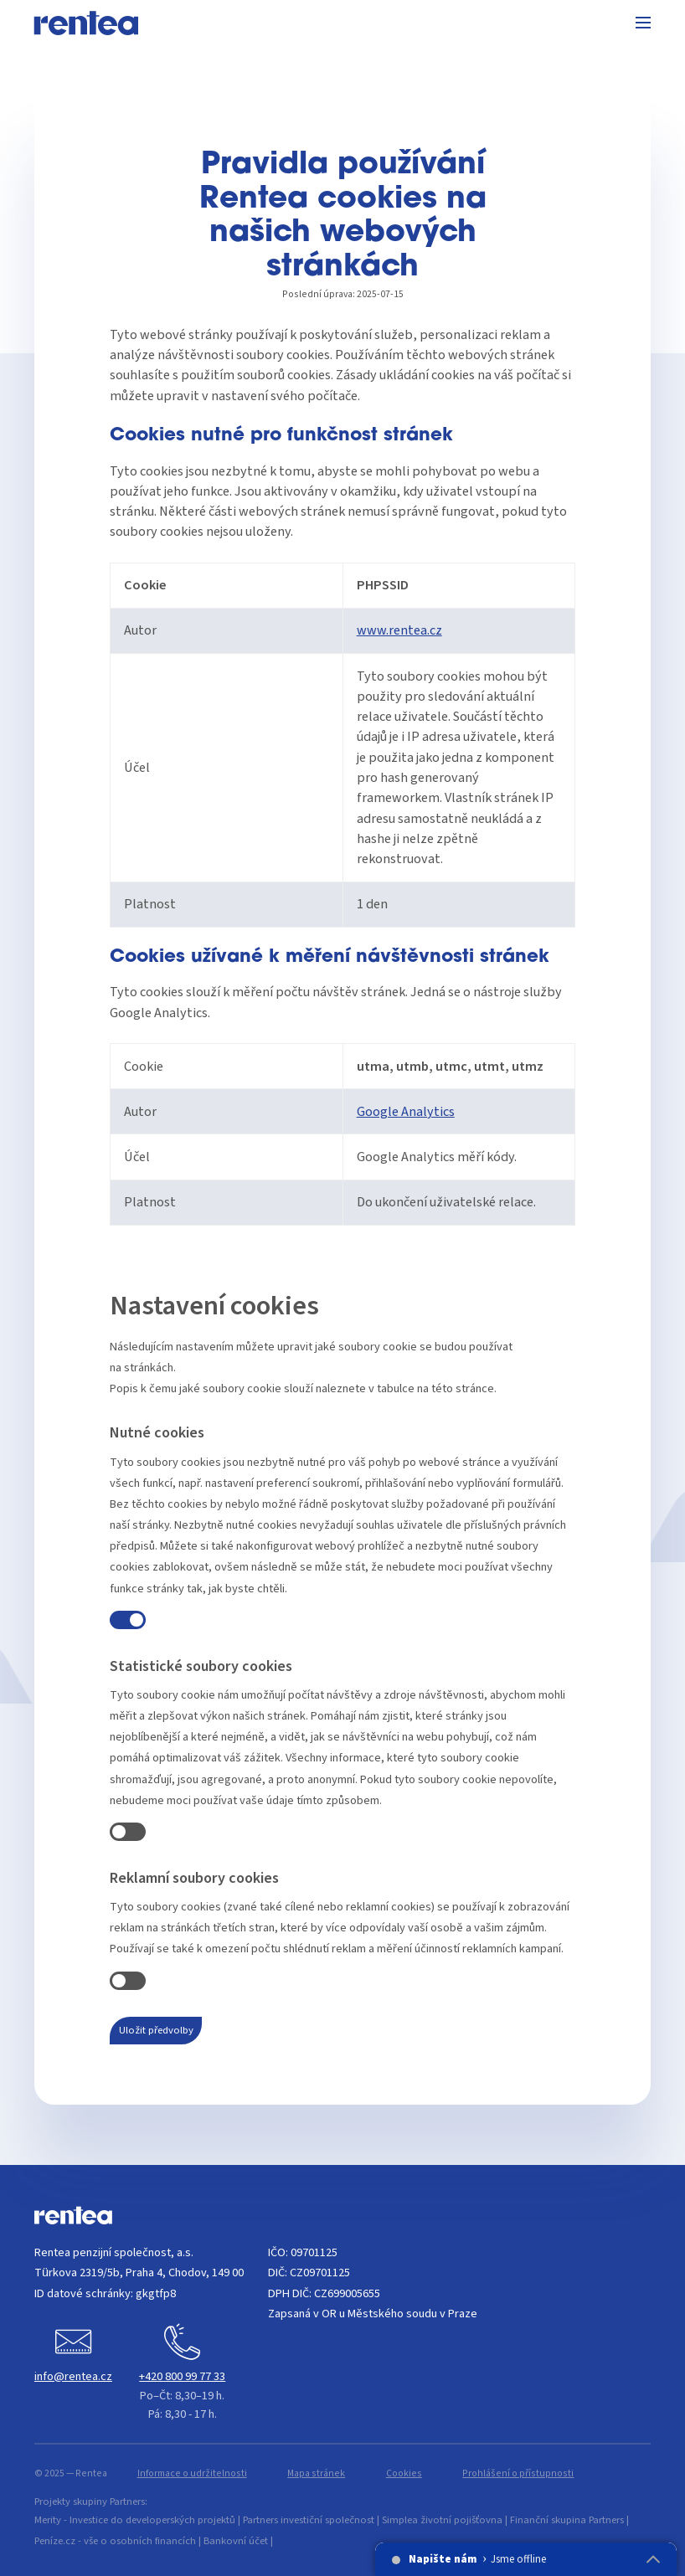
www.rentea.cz (399, 630)
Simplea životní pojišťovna (442, 2519)
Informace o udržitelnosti (192, 2473)
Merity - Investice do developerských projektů (134, 2519)
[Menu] (643, 25)
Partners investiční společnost (308, 2519)
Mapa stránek (316, 2473)
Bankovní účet (235, 2540)
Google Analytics (406, 1111)
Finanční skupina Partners (567, 2519)
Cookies (404, 2473)
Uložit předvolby (156, 2030)
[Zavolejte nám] (182, 2373)
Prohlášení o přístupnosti (518, 2473)
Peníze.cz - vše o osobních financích (115, 2540)
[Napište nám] (73, 2355)
